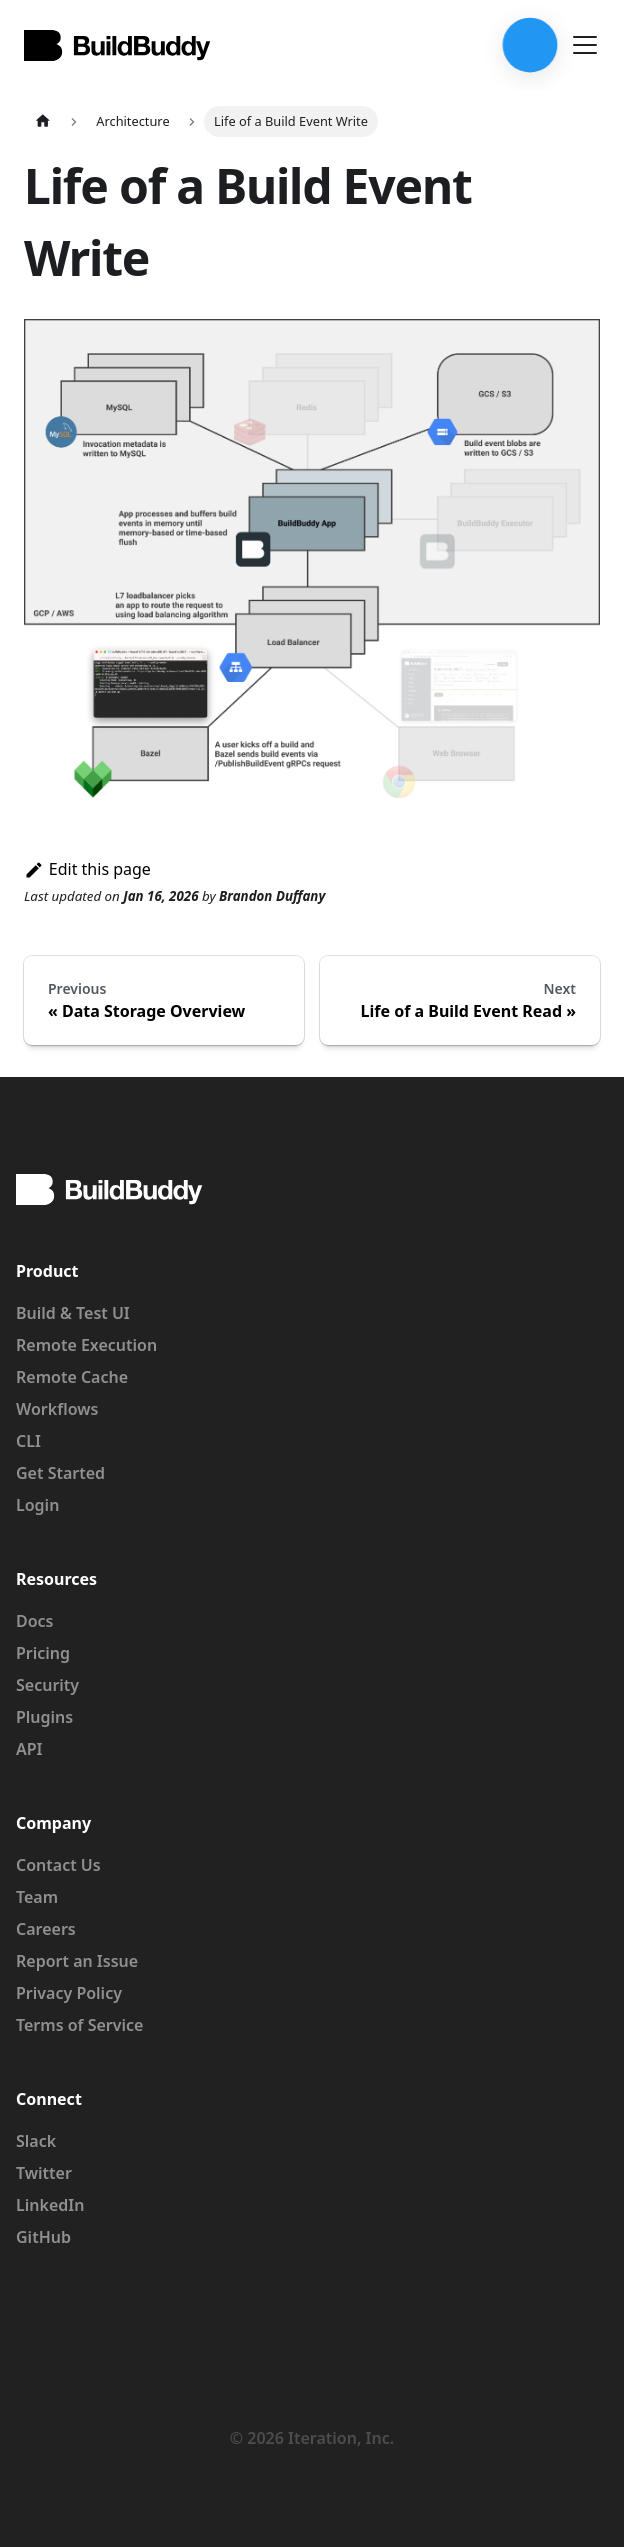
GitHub (43, 2237)
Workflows (57, 1409)
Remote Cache (72, 1377)
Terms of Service (79, 2025)
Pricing (43, 1653)
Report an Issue (77, 1961)
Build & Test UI (73, 1313)
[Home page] (43, 121)
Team (37, 1897)
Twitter (44, 2173)
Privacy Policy (69, 1993)
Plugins (44, 1717)
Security (47, 1685)
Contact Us (58, 1865)
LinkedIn (50, 2205)
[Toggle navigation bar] (585, 45)
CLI (28, 1441)
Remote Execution (86, 1345)
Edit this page (87, 869)
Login (37, 1505)
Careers (46, 1929)
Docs (35, 1621)
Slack (36, 2141)
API (29, 1749)
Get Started (60, 1473)
